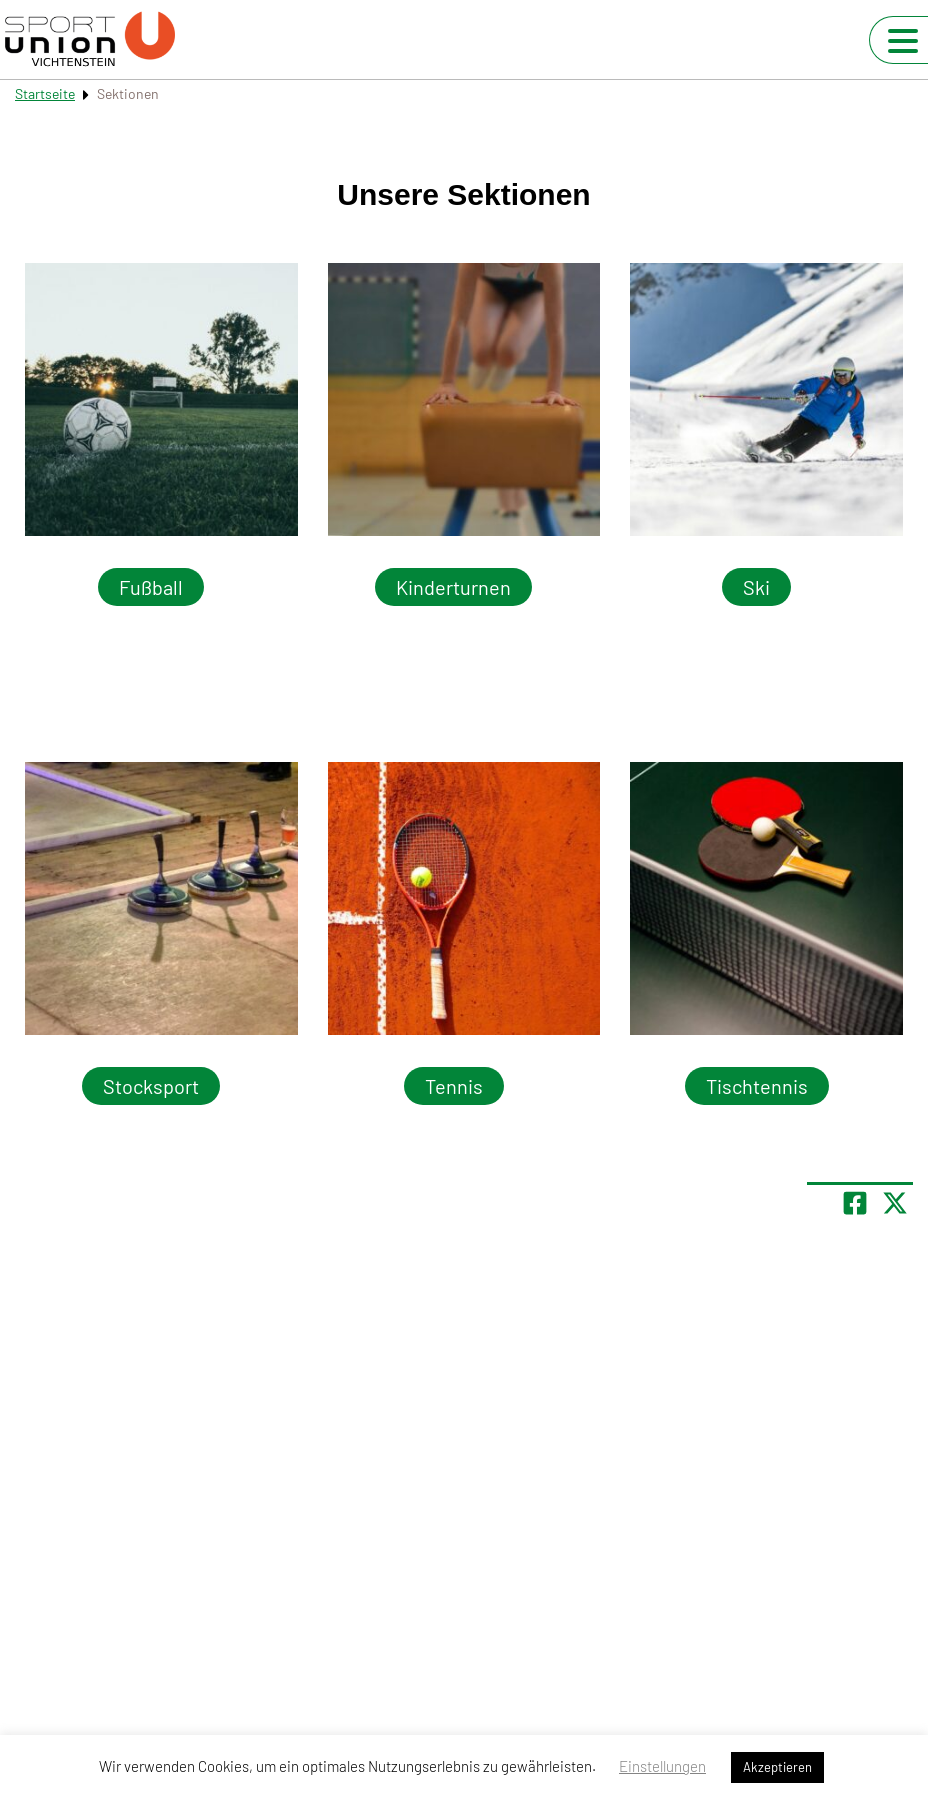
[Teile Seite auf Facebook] (855, 1203)
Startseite (45, 93)
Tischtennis (757, 1086)
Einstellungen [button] (662, 1766)
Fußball (151, 587)
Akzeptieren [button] (777, 1767)
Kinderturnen (453, 587)
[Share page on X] (895, 1203)
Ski (756, 587)
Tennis (454, 1086)
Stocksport (151, 1086)
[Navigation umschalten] (903, 41)
